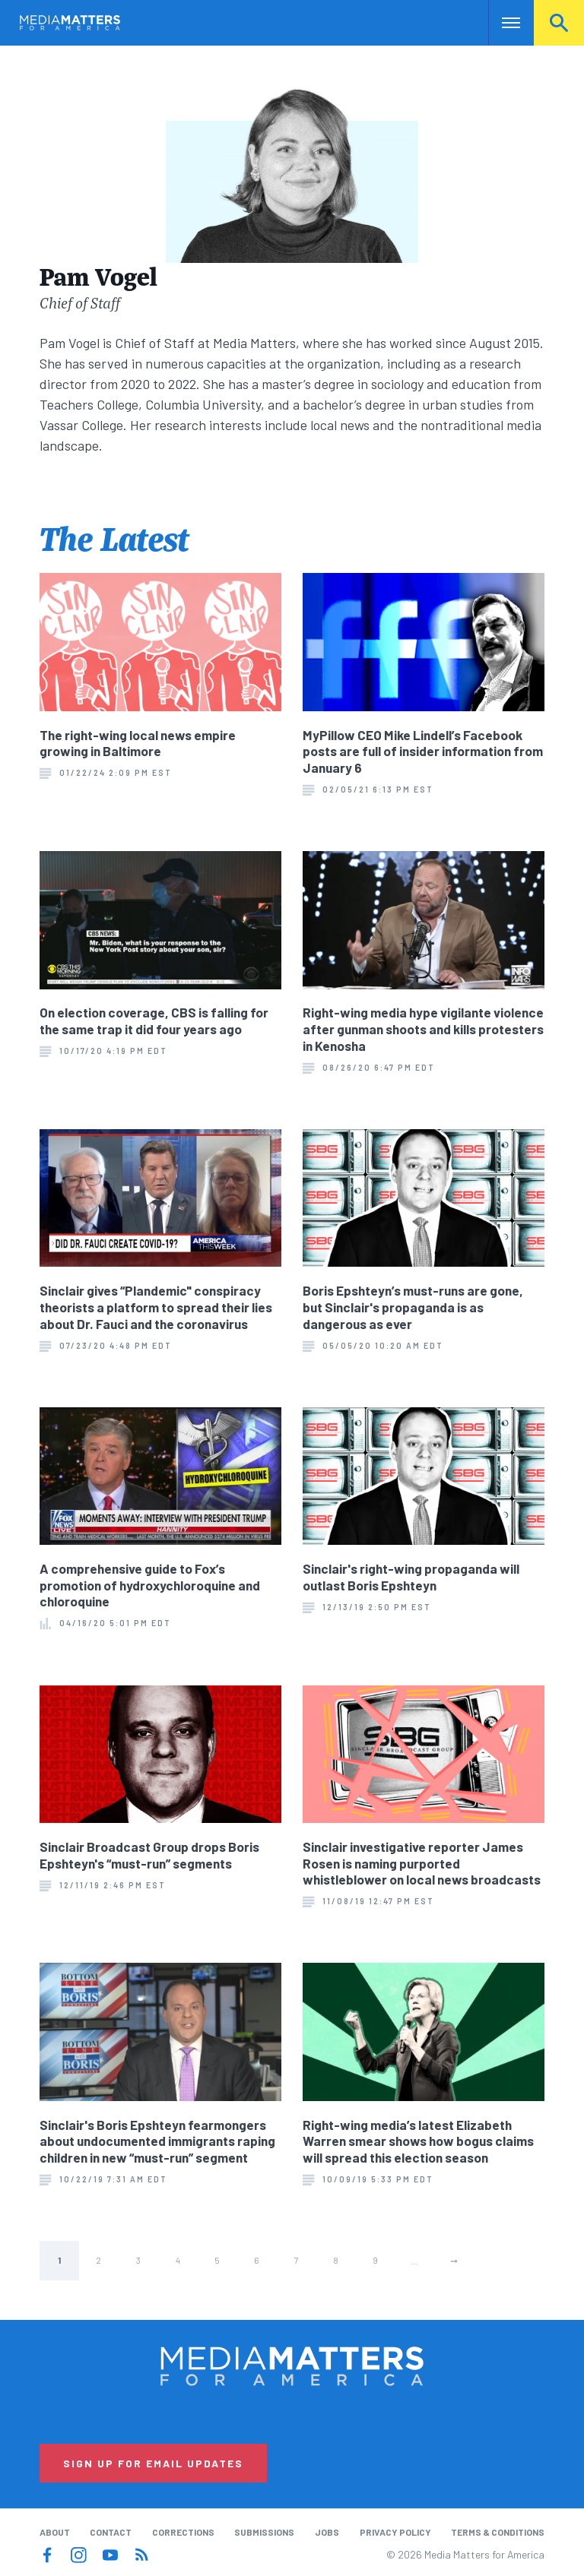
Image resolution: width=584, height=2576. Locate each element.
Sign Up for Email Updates (153, 2463)
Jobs (327, 2532)
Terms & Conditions (497, 2532)
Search (559, 22)
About (55, 2532)
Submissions (264, 2532)
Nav (501, 22)
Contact (111, 2532)
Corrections (183, 2532)
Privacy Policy (395, 2532)
